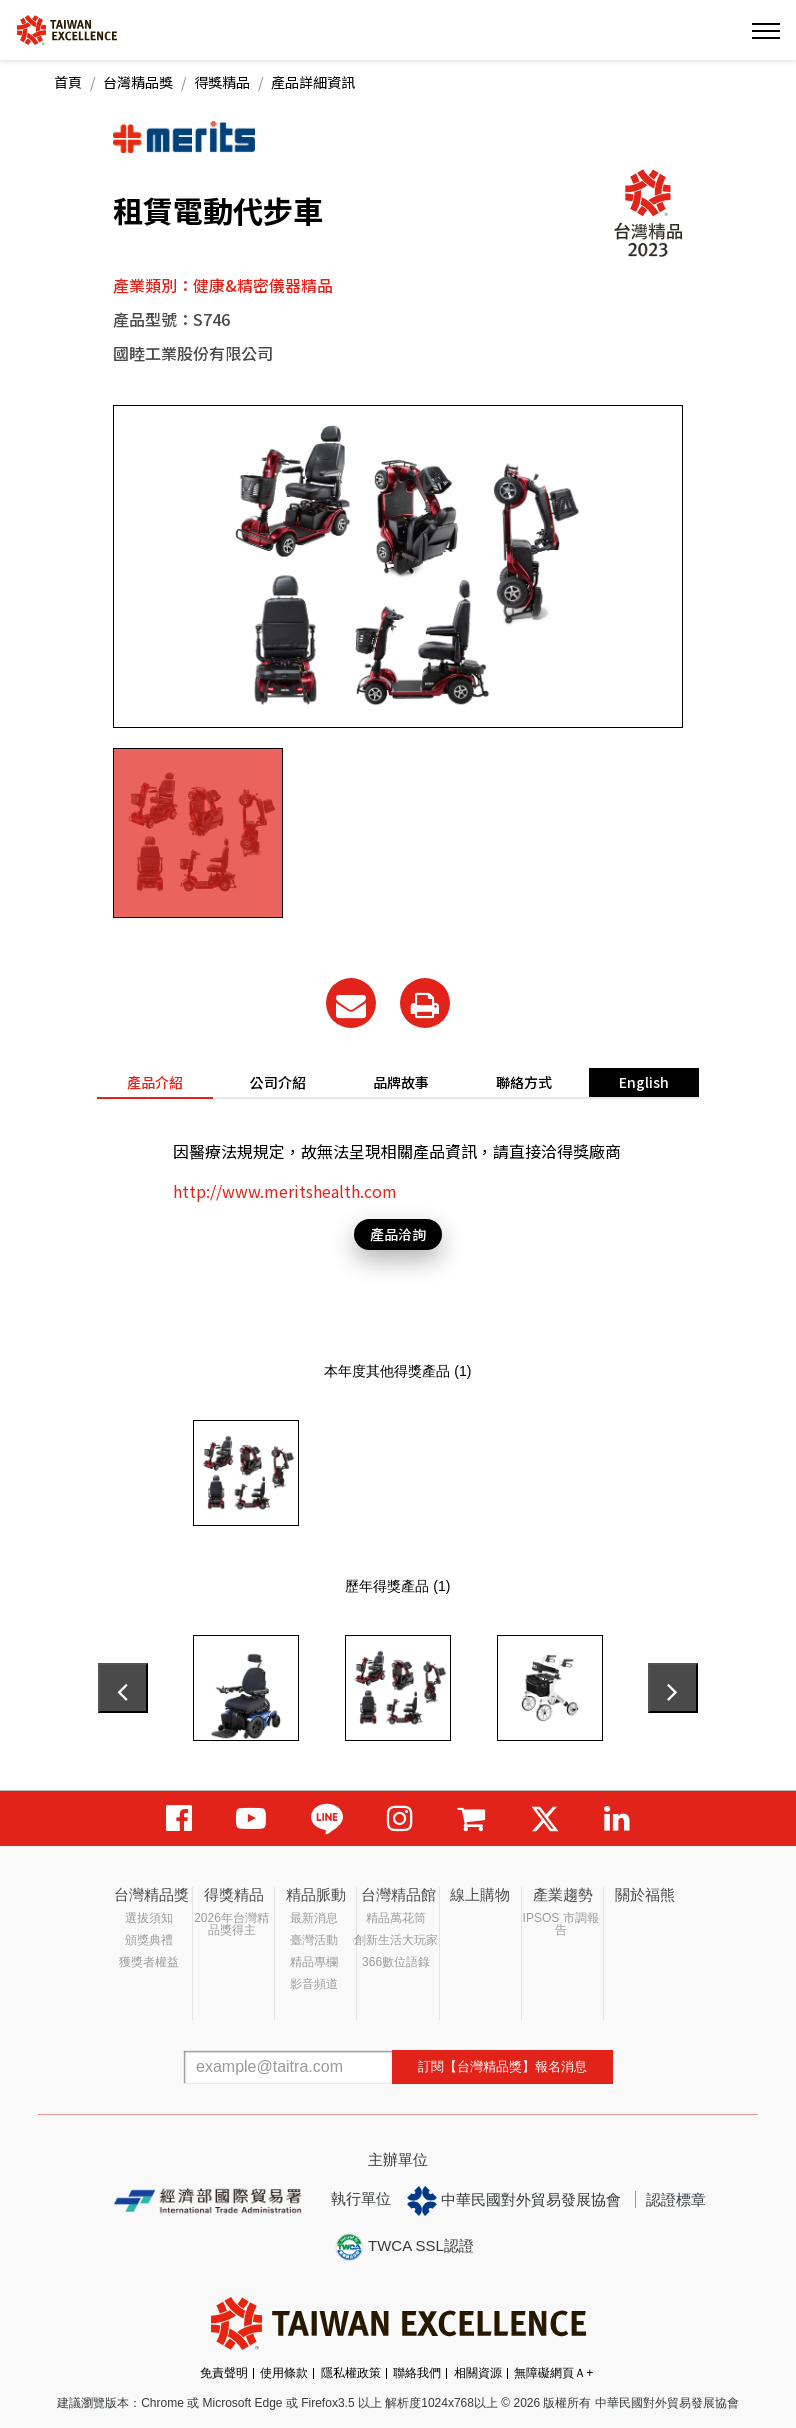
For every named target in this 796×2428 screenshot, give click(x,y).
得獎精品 (222, 82)
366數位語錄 (396, 1962)
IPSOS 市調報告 (561, 1924)
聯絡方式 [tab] (524, 1082)
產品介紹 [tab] (155, 1082)
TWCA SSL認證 (404, 2247)
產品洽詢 (398, 1234)
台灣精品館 (398, 1894)
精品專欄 (314, 1962)
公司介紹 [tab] (278, 1082)
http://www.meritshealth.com (285, 1191)
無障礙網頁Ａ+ (553, 2373)
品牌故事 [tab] (401, 1082)
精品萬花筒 (396, 1918)
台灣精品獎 (138, 82)
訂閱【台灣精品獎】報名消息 (502, 2066)
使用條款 (284, 2373)
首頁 (68, 82)
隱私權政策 (351, 2373)
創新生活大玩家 (396, 1940)
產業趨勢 (563, 1894)
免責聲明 (224, 2373)
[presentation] (123, 1688)
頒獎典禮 (149, 1940)
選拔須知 (149, 1918)
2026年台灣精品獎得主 (231, 1924)
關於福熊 (645, 1894)
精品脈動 (316, 1894)
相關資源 (478, 2373)
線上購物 (480, 1894)
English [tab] (644, 1082)
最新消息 (314, 1918)
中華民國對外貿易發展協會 (514, 2201)
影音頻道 (314, 1984)
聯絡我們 (417, 2373)
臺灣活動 (314, 1940)
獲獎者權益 (149, 1962)
